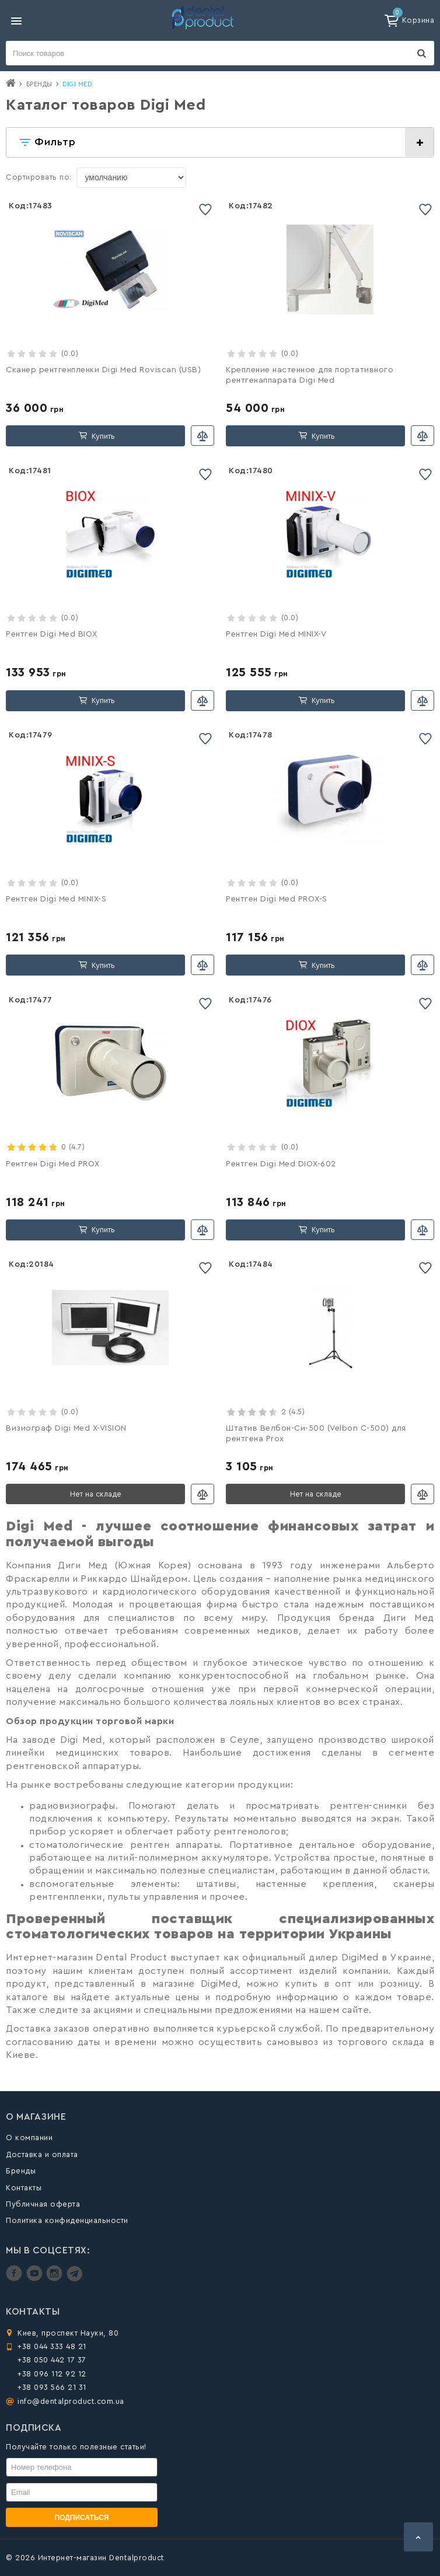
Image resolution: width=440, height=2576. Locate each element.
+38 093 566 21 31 (52, 2387)
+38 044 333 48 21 (52, 2346)
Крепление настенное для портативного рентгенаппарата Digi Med (309, 375)
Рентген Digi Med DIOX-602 (281, 1164)
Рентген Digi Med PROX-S (276, 899)
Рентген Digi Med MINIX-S (56, 899)
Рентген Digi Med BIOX (51, 634)
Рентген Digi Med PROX (53, 1164)
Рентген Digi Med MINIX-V (276, 634)
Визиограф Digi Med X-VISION (66, 1428)
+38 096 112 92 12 (52, 2374)
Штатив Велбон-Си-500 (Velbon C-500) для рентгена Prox (316, 1433)
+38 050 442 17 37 (52, 2360)
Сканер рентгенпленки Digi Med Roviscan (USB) (103, 370)
